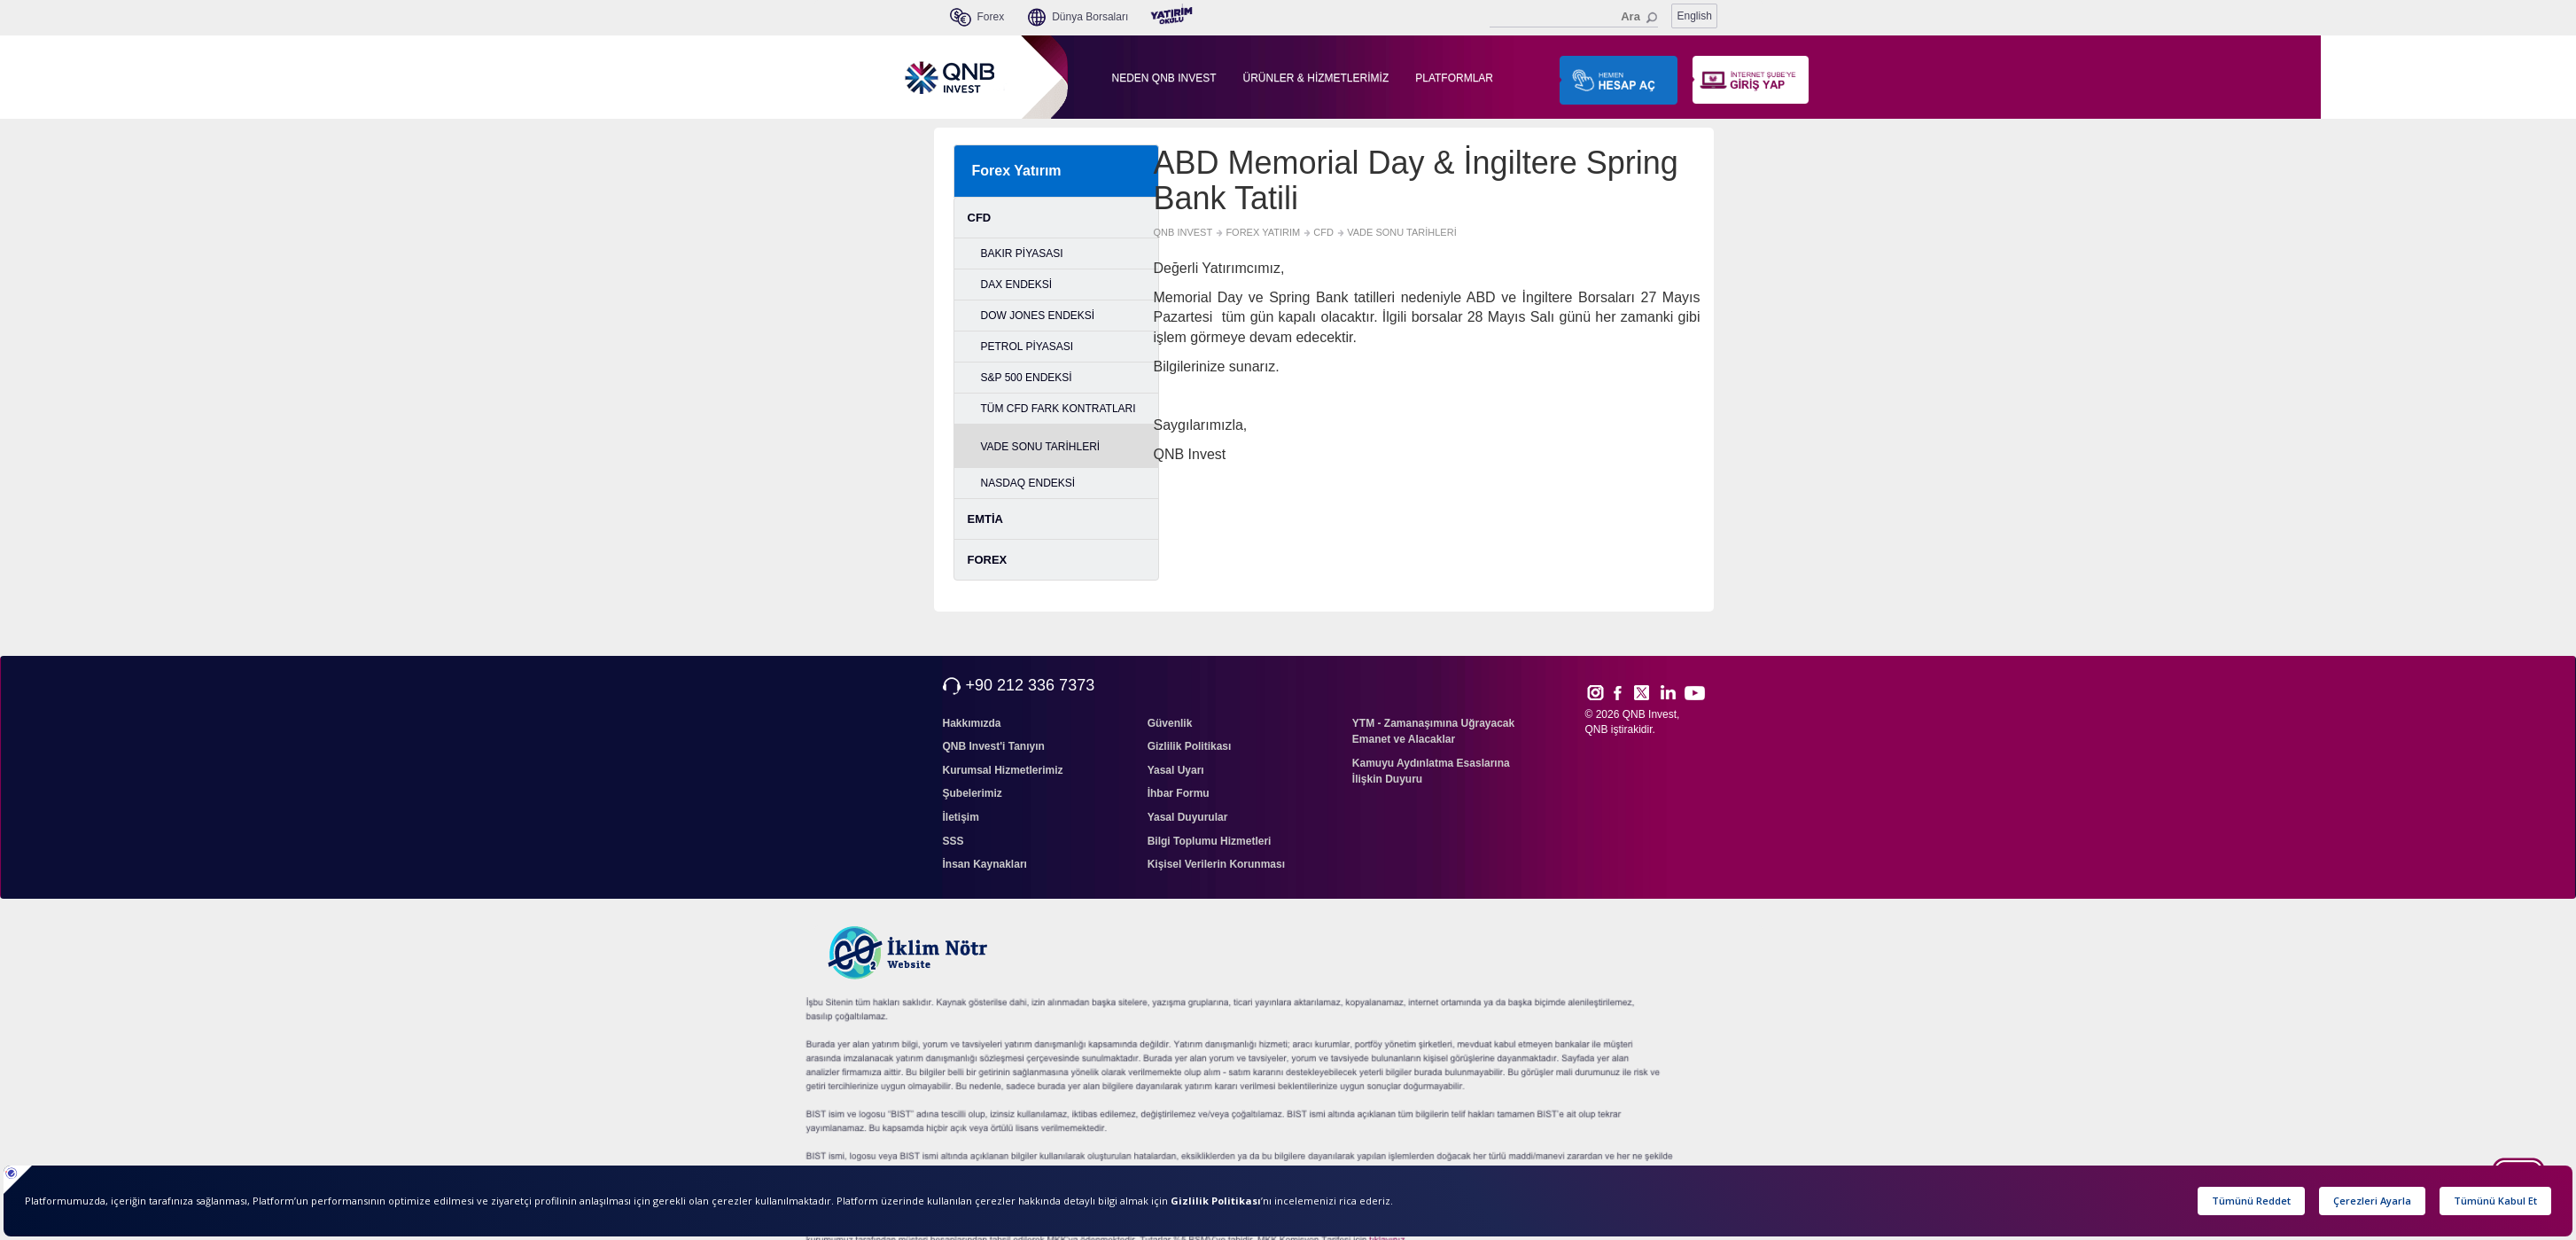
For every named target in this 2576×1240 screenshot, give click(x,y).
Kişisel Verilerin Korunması (1216, 864)
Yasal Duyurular (1188, 817)
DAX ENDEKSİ (1017, 284)
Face (1624, 692)
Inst (1594, 692)
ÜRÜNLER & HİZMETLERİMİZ (1316, 78)
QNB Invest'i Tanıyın (994, 746)
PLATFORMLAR (1454, 78)
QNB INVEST (1183, 232)
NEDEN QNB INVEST (1164, 78)
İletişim (961, 817)
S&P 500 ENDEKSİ (1026, 377)
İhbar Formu (1179, 793)
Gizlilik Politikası (1190, 746)
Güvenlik (1170, 723)
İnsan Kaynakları (985, 864)
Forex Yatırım (1017, 170)
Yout (1694, 693)
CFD (980, 217)
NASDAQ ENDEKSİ (1028, 483)
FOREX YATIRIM (1263, 232)
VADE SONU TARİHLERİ (1041, 447)
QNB (1596, 729)
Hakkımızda (972, 723)
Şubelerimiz (972, 793)
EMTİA (985, 519)
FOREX (988, 559)
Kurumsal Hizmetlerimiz (1003, 770)
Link (1668, 692)
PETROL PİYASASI (1027, 346)
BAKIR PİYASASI (1022, 253)
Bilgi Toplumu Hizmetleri (1210, 841)
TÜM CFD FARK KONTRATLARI (1058, 408)
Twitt (1649, 692)
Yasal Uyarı (1176, 770)
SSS (953, 841)
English (1694, 16)
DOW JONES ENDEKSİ (1038, 315)
